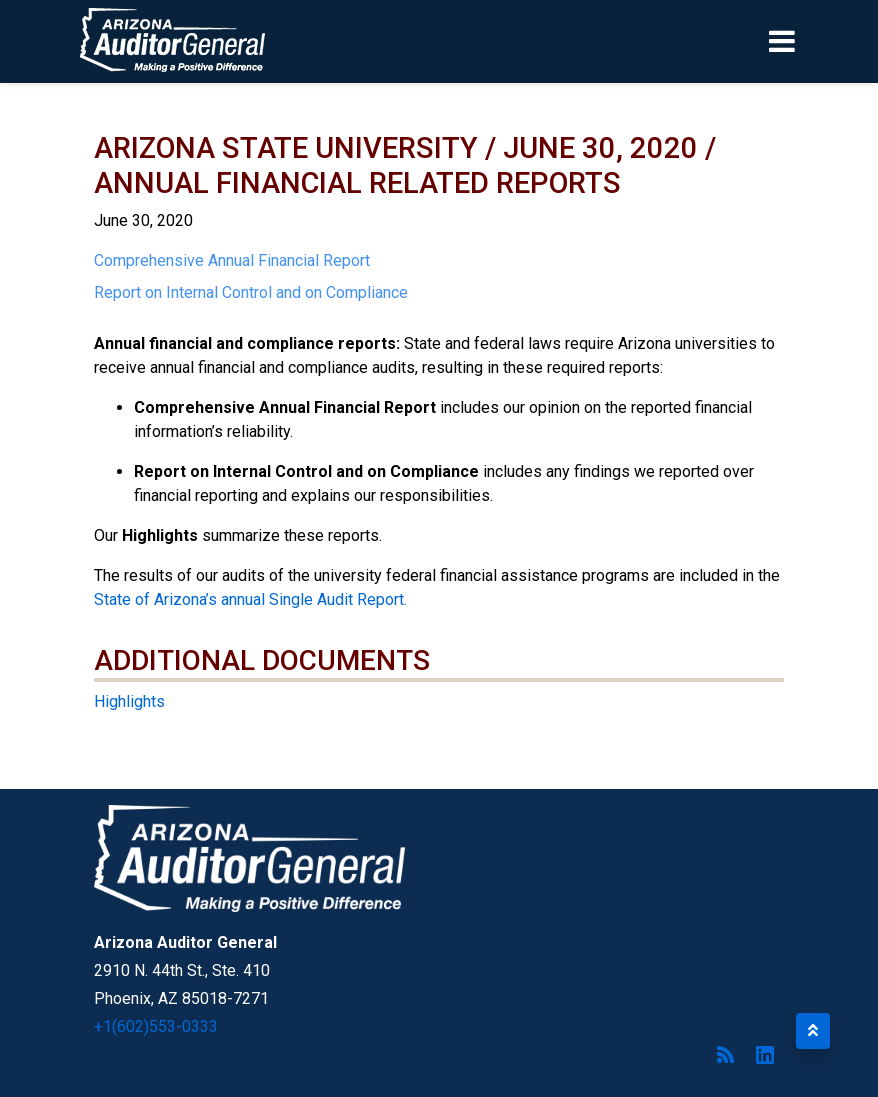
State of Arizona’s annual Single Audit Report (249, 599)
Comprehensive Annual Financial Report (232, 260)
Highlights (129, 701)
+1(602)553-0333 (156, 1026)
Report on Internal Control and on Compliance (251, 292)
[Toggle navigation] (816, 41)
